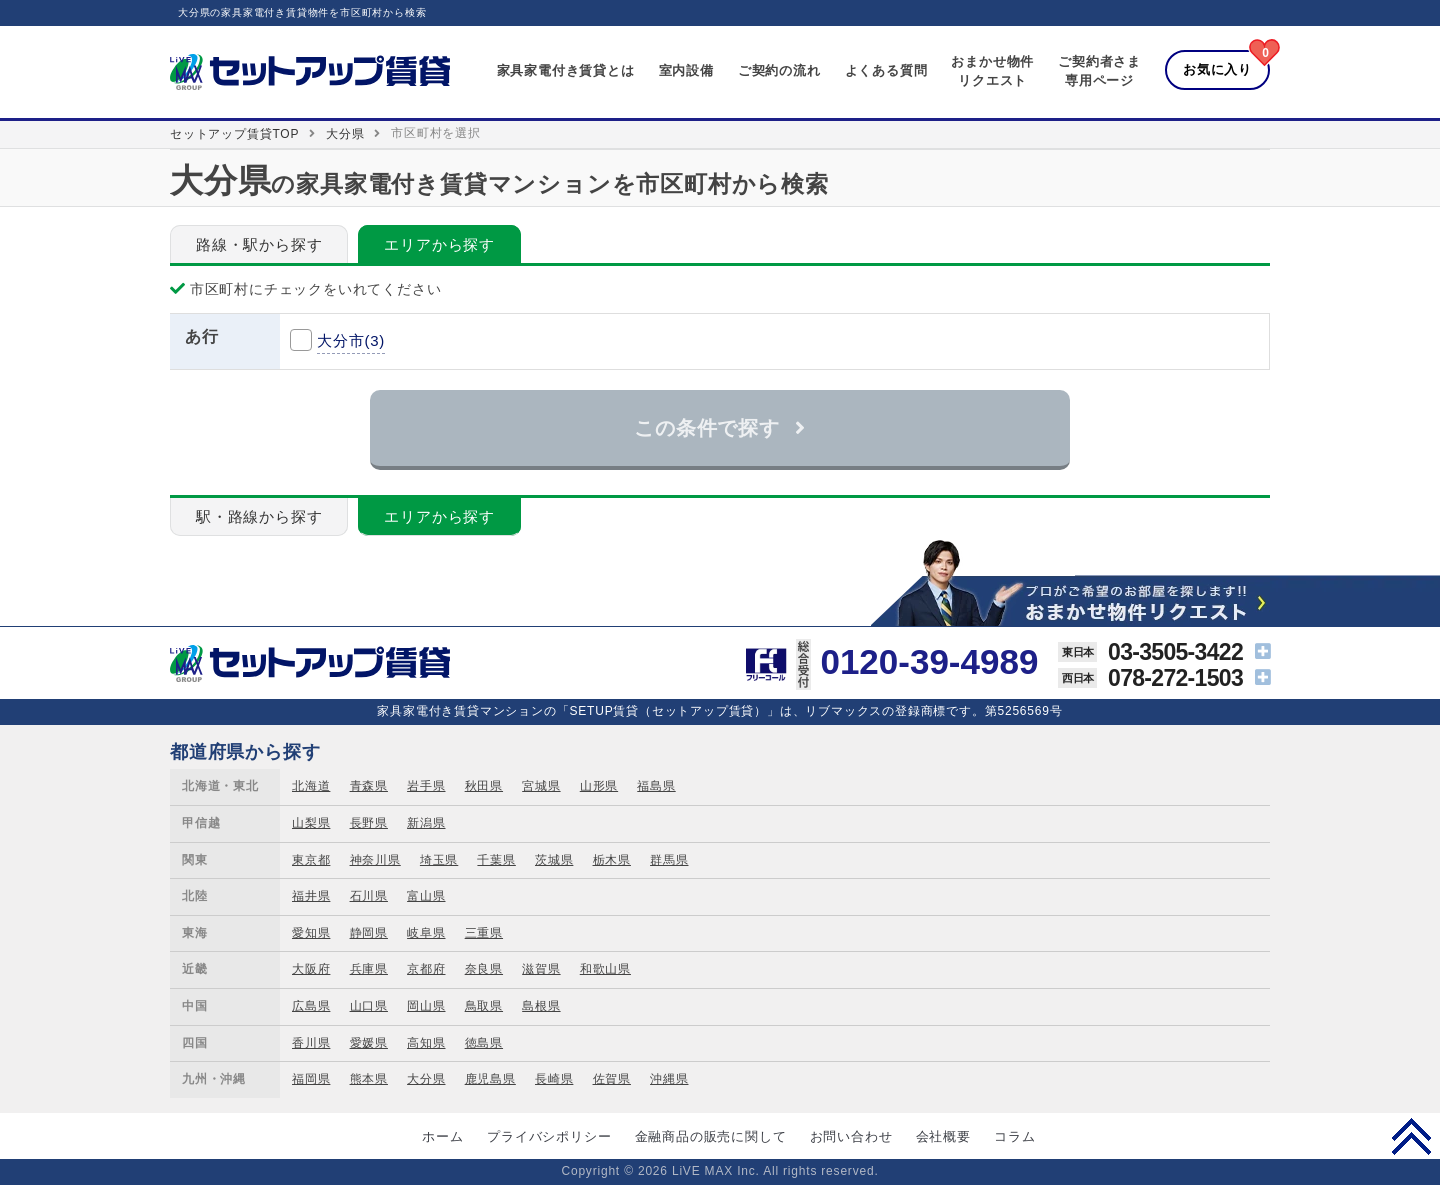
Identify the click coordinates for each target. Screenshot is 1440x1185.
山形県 (599, 786)
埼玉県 (439, 860)
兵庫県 (369, 969)
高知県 (426, 1043)
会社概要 (943, 1136)
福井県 (311, 896)
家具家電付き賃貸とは (566, 70)
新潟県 (426, 823)
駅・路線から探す (259, 516)
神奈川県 (375, 860)
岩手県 (426, 786)
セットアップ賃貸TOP (234, 134)
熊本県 (369, 1079)
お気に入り (1217, 69)
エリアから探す (439, 244)
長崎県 (554, 1079)
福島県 (656, 786)
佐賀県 (612, 1079)
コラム (1014, 1136)
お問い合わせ (851, 1136)
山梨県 (311, 823)
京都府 (426, 969)
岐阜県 (426, 933)
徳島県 (484, 1043)
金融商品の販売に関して (711, 1136)
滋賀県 (541, 969)
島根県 (541, 1006)
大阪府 (311, 969)
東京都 (311, 860)
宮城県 (541, 786)
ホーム (442, 1136)
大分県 (345, 134)
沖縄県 (669, 1079)
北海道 (311, 786)
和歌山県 (605, 969)
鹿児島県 (490, 1079)
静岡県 (369, 933)
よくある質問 (886, 70)
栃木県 (612, 860)
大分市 (351, 340)
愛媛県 (369, 1043)
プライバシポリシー (549, 1136)
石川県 (369, 896)
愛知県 (311, 933)
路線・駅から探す (259, 244)
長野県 (369, 823)
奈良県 (484, 969)
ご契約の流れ (779, 70)
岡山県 (426, 1006)
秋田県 (484, 786)
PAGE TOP (1411, 1136)
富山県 (426, 896)
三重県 (484, 933)
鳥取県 (484, 1006)
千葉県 (496, 860)
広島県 (311, 1006)
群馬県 (669, 860)
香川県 (311, 1043)
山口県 (369, 1006)
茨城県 (554, 860)
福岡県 (311, 1079)
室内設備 (686, 70)
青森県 (369, 786)
